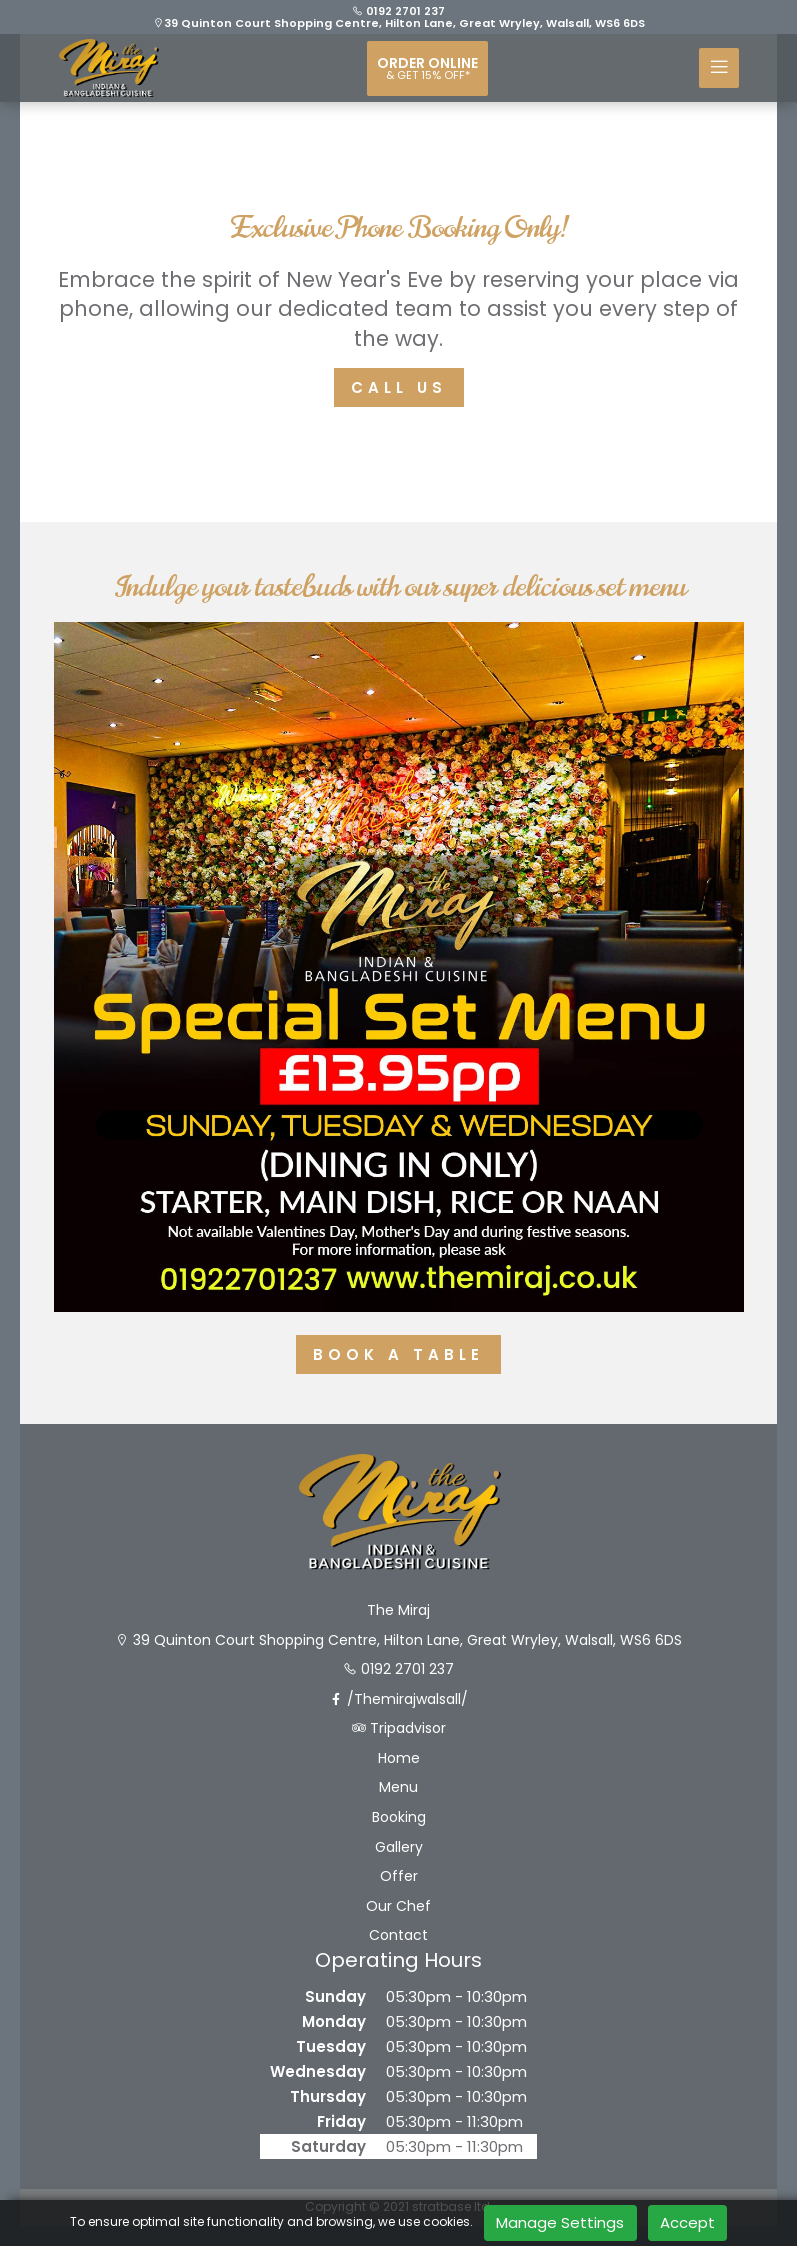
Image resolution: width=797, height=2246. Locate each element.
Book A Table (398, 1354)
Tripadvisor (399, 1728)
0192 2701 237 (398, 11)
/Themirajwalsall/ (398, 1699)
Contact (398, 1935)
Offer (399, 1876)
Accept (687, 2222)
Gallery (399, 1847)
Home (399, 1758)
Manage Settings (560, 2222)
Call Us (399, 387)
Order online (427, 68)
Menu (398, 1787)
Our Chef (398, 1906)
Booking (399, 1817)
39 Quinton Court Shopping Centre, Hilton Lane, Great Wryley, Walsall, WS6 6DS (399, 23)
